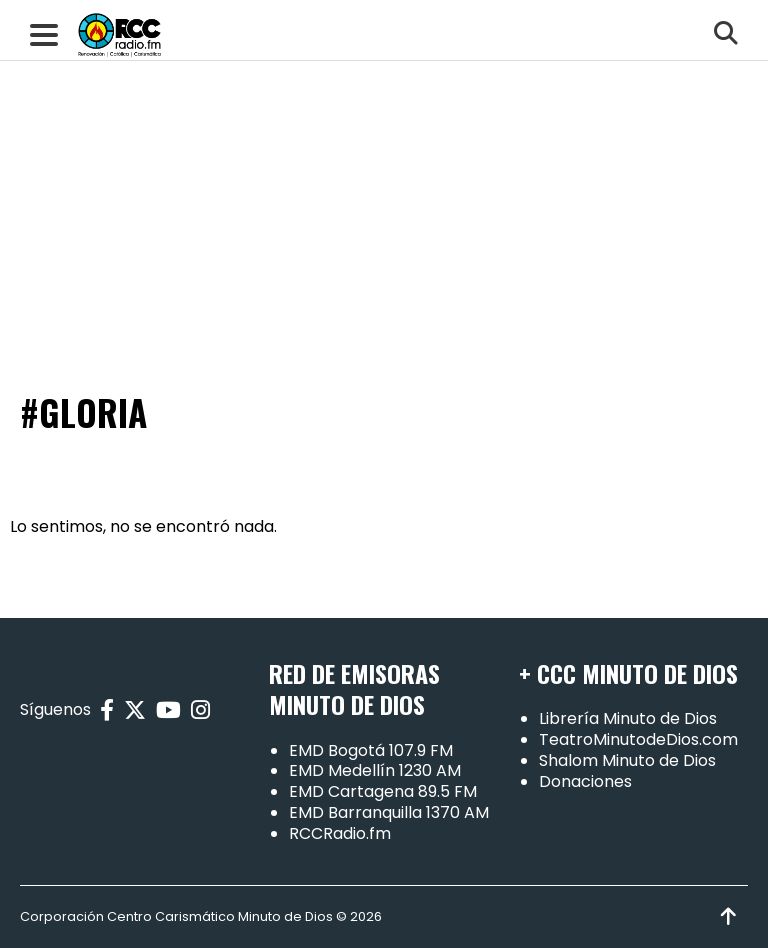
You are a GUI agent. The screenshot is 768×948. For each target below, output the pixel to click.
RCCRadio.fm (340, 833)
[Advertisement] (384, 150)
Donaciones (585, 781)
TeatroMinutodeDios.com (638, 739)
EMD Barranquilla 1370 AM (389, 812)
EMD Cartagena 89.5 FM (383, 791)
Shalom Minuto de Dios (627, 760)
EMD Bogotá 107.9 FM (371, 750)
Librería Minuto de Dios (628, 718)
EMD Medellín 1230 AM (375, 770)
